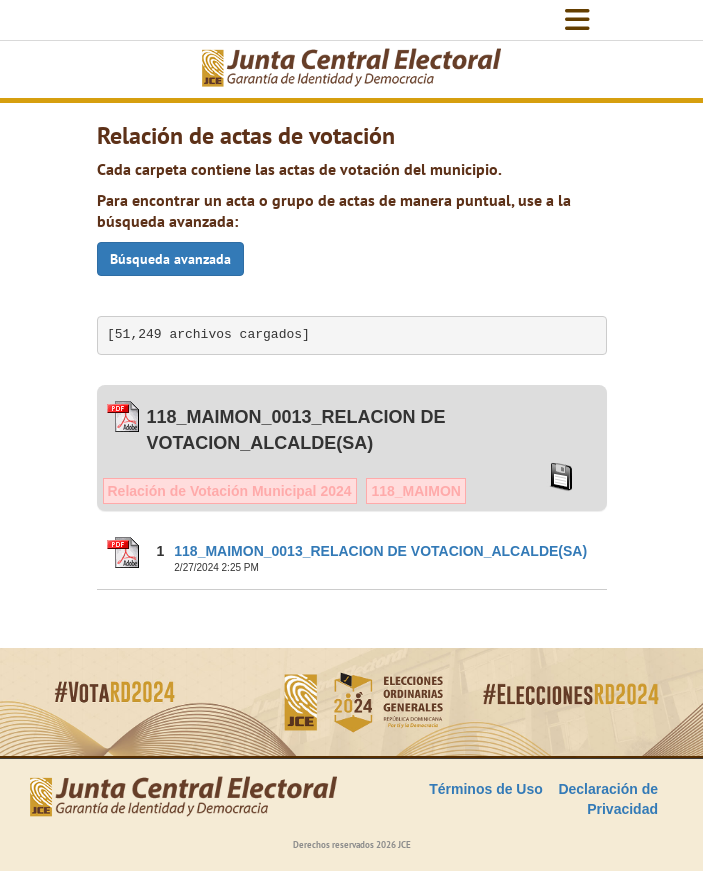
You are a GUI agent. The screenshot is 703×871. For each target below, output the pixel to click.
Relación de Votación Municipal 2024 (230, 491)
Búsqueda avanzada (170, 259)
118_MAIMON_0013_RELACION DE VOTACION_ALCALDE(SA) (380, 551)
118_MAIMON (415, 491)
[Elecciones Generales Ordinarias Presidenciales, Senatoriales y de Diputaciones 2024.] (352, 69)
